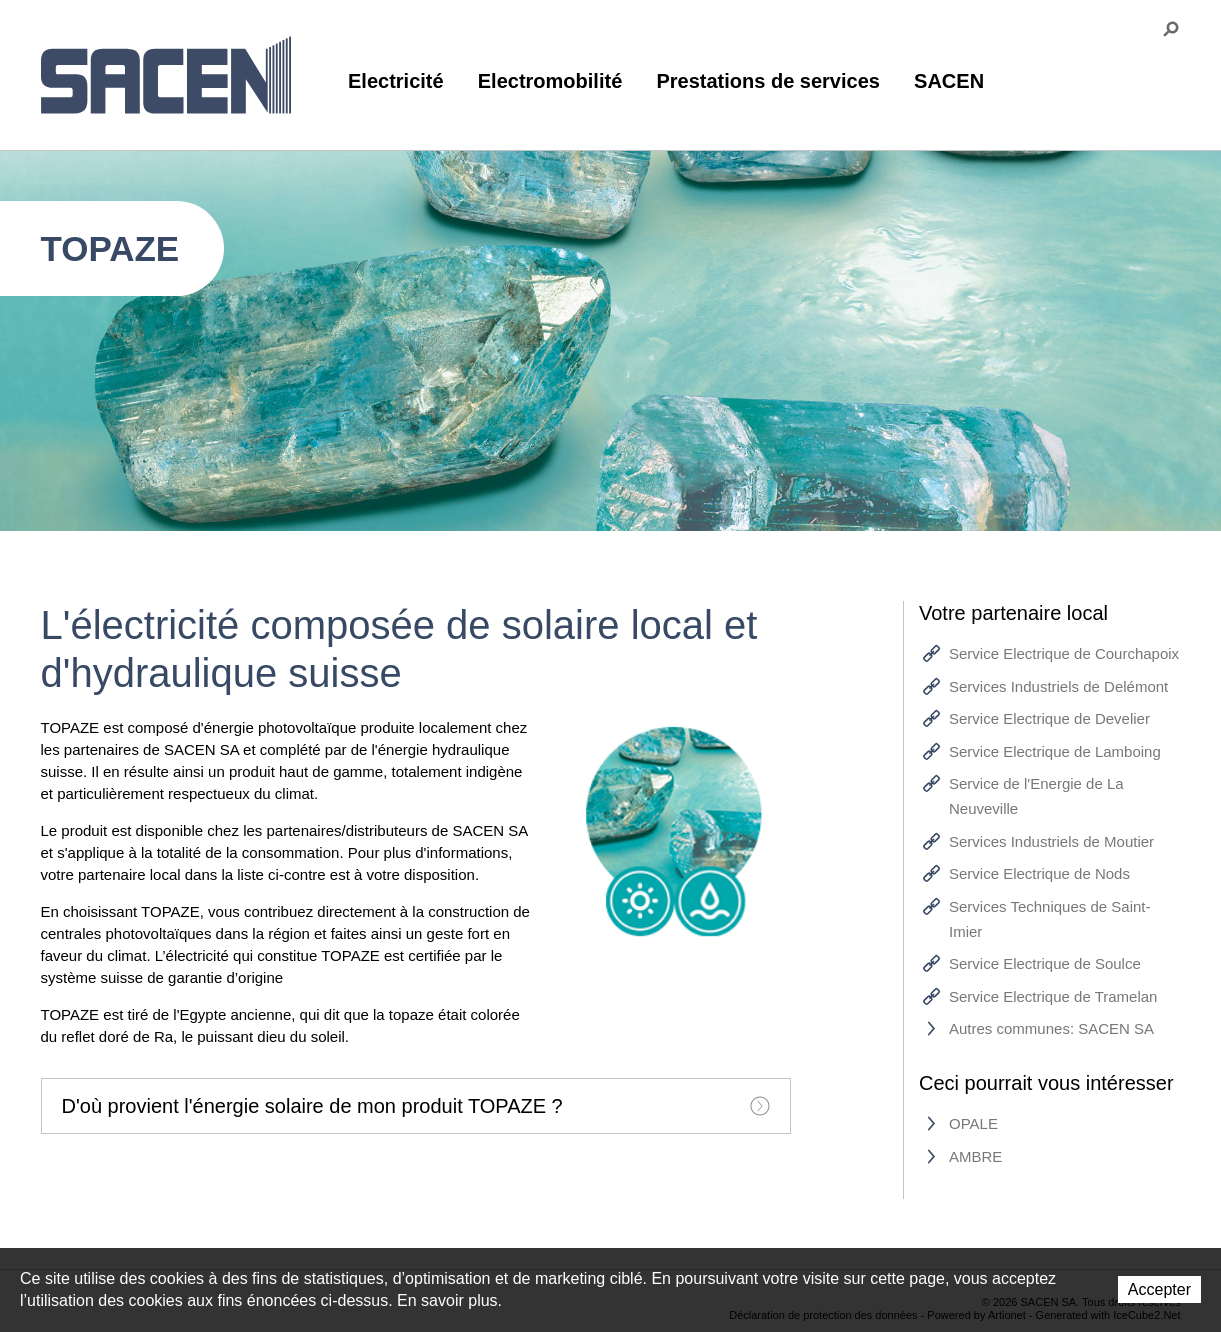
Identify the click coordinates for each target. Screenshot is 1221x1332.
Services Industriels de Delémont (1058, 686)
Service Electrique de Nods (1039, 873)
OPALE (973, 1123)
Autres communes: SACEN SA (1051, 1028)
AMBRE (975, 1156)
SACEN (949, 81)
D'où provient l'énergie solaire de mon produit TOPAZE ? (416, 1106)
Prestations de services (767, 81)
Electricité (396, 81)
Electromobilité (550, 81)
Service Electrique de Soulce (1045, 963)
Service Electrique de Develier (1049, 718)
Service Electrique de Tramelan (1053, 996)
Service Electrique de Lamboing (1055, 751)
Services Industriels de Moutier (1051, 841)
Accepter (1159, 1289)
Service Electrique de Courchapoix (1064, 653)
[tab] (416, 1106)
